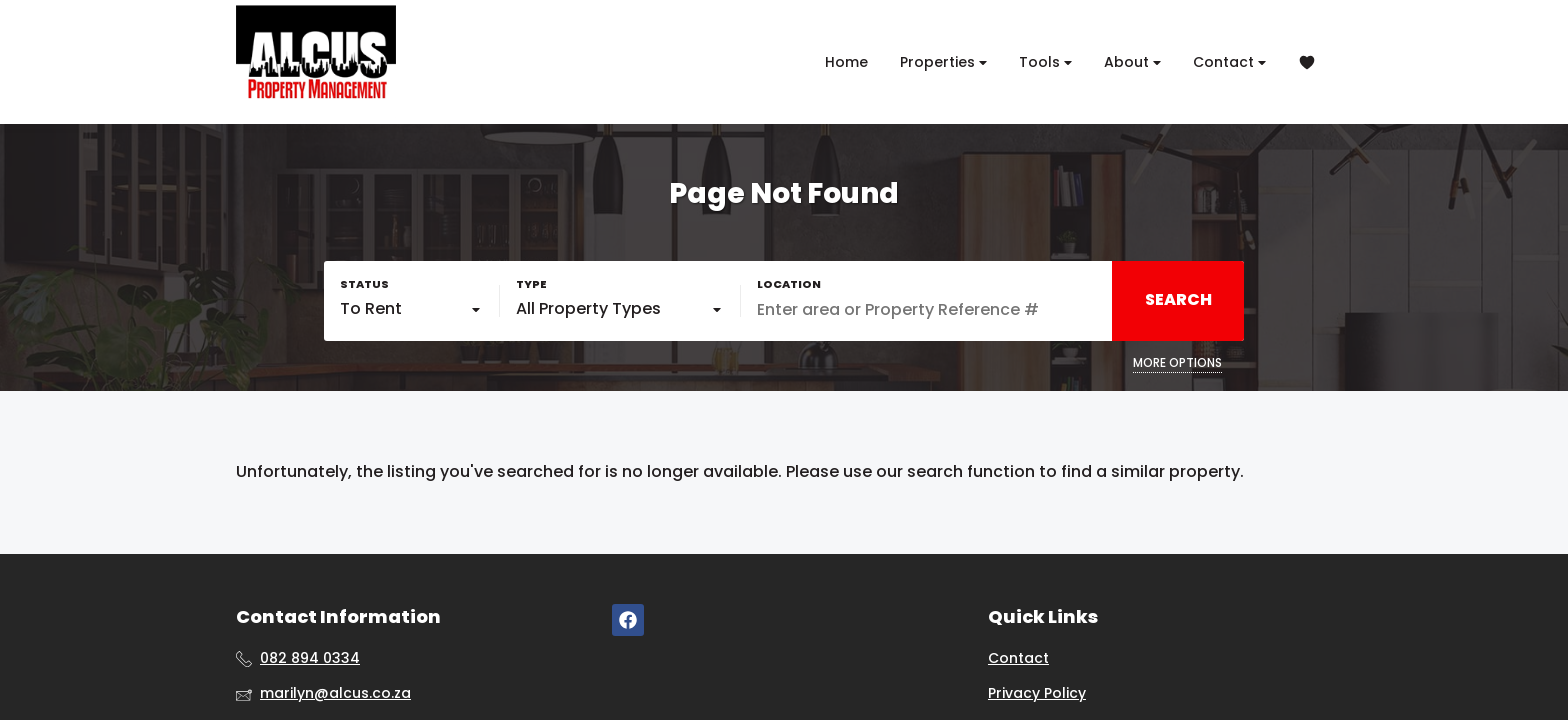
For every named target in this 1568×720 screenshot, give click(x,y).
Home (846, 62)
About (1132, 62)
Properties (943, 62)
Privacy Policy (1037, 693)
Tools (1045, 62)
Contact (1229, 62)
